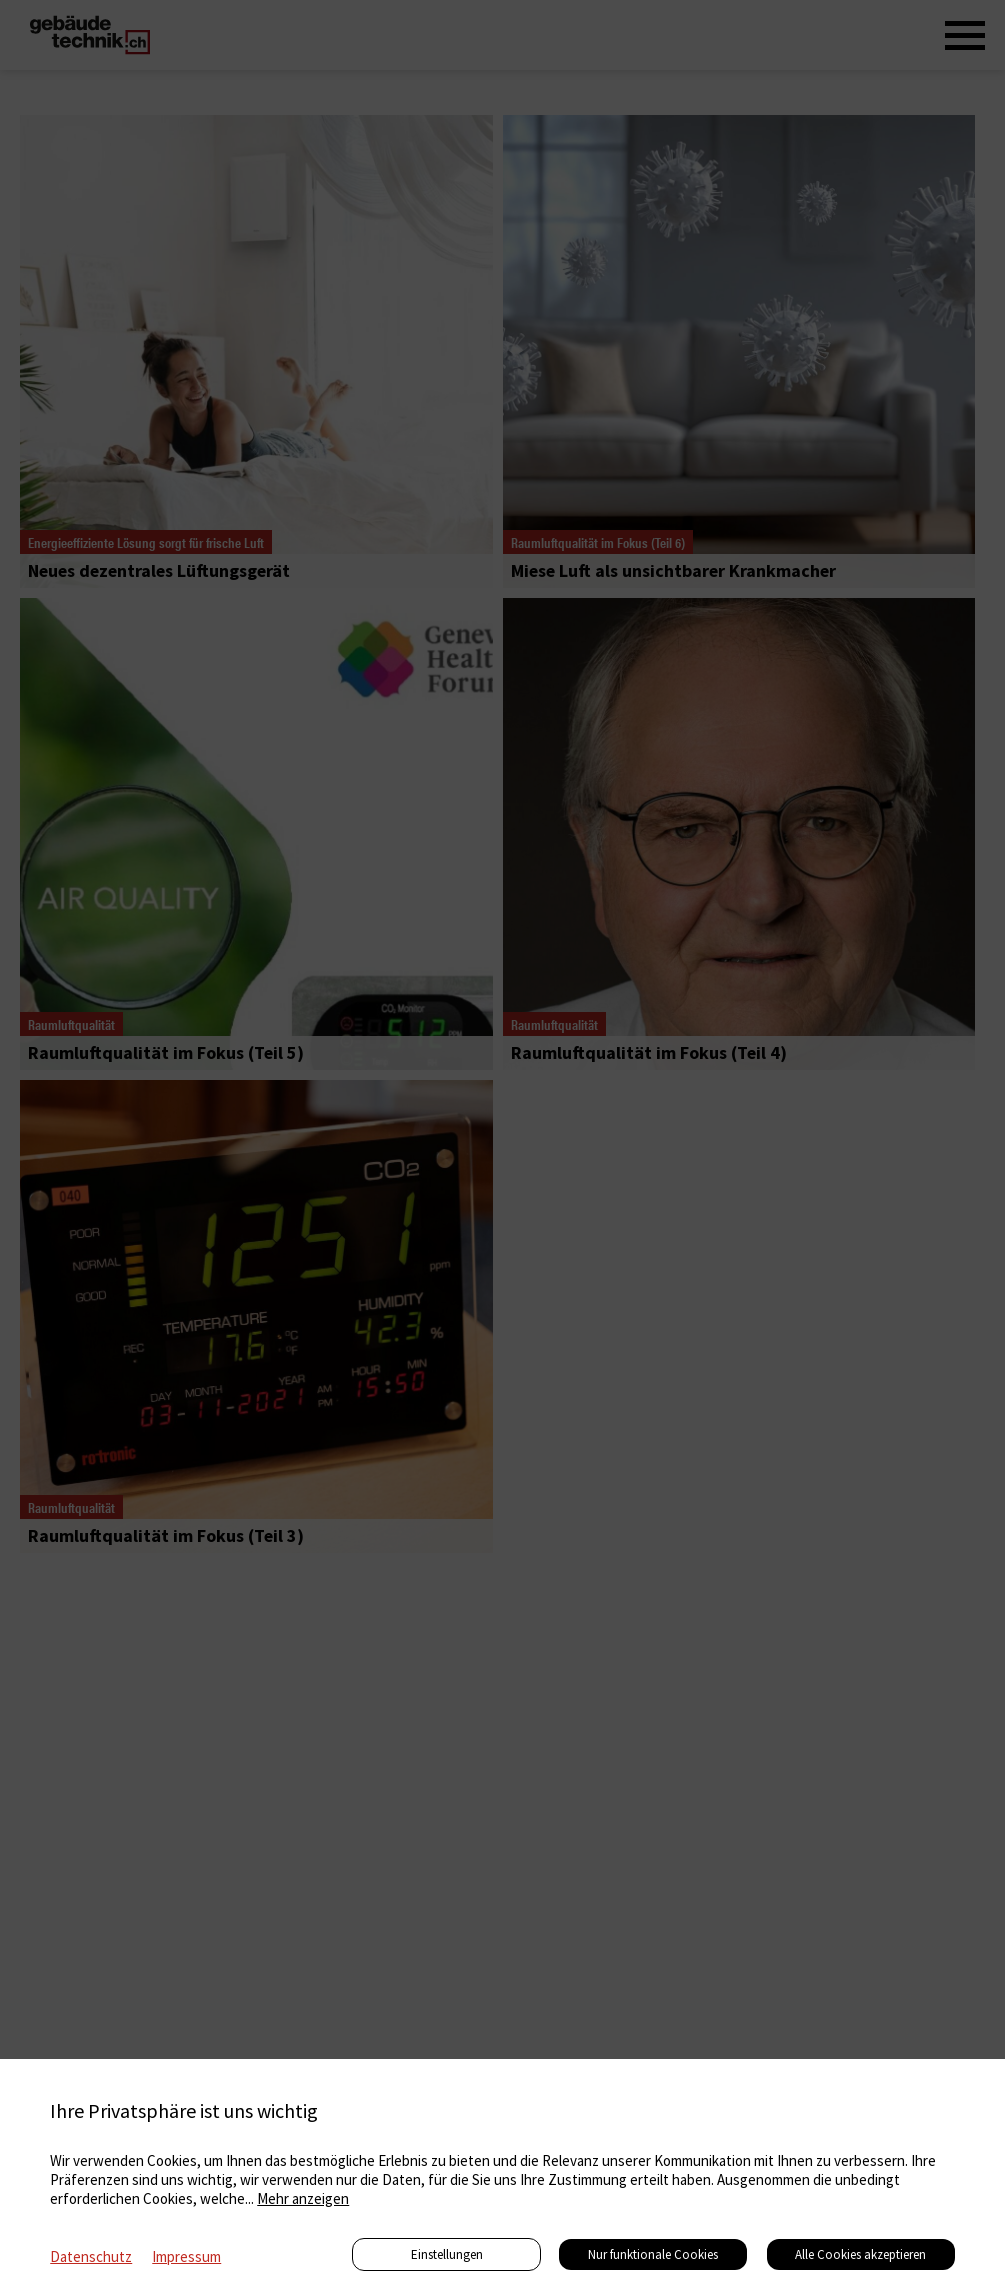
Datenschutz (91, 2256)
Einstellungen (447, 2254)
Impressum (186, 2256)
